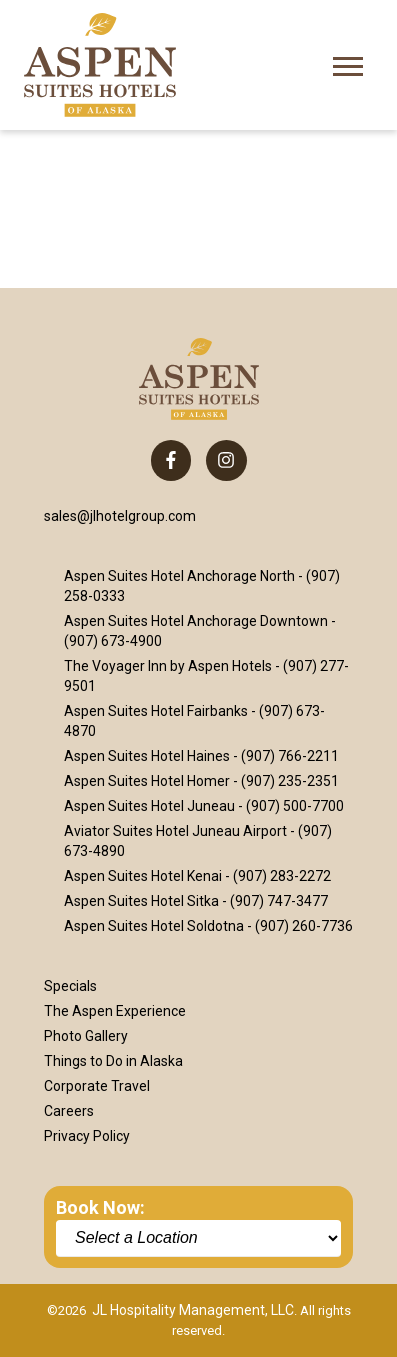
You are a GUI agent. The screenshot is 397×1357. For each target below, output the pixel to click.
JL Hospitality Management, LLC (193, 1310)
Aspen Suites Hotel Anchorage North (179, 576)
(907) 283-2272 (282, 876)
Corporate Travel (97, 1086)
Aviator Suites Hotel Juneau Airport (175, 831)
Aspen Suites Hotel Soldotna (154, 926)
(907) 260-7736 (304, 926)
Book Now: (100, 1207)
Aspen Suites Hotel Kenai (143, 876)
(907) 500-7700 (295, 806)
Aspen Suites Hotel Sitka (141, 901)
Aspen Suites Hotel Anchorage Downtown (196, 621)
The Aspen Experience (115, 1011)
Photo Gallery (86, 1036)
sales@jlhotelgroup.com (120, 516)
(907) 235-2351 (290, 781)
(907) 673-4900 (113, 641)
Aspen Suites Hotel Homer (147, 781)
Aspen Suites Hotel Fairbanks (156, 711)
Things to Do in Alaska (113, 1061)
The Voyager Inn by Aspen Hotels (168, 666)
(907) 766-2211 (290, 756)
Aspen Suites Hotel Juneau (149, 806)
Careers (69, 1111)
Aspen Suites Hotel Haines (147, 756)
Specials (70, 986)
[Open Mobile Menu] (348, 64)
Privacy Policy (87, 1136)
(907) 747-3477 (279, 901)
